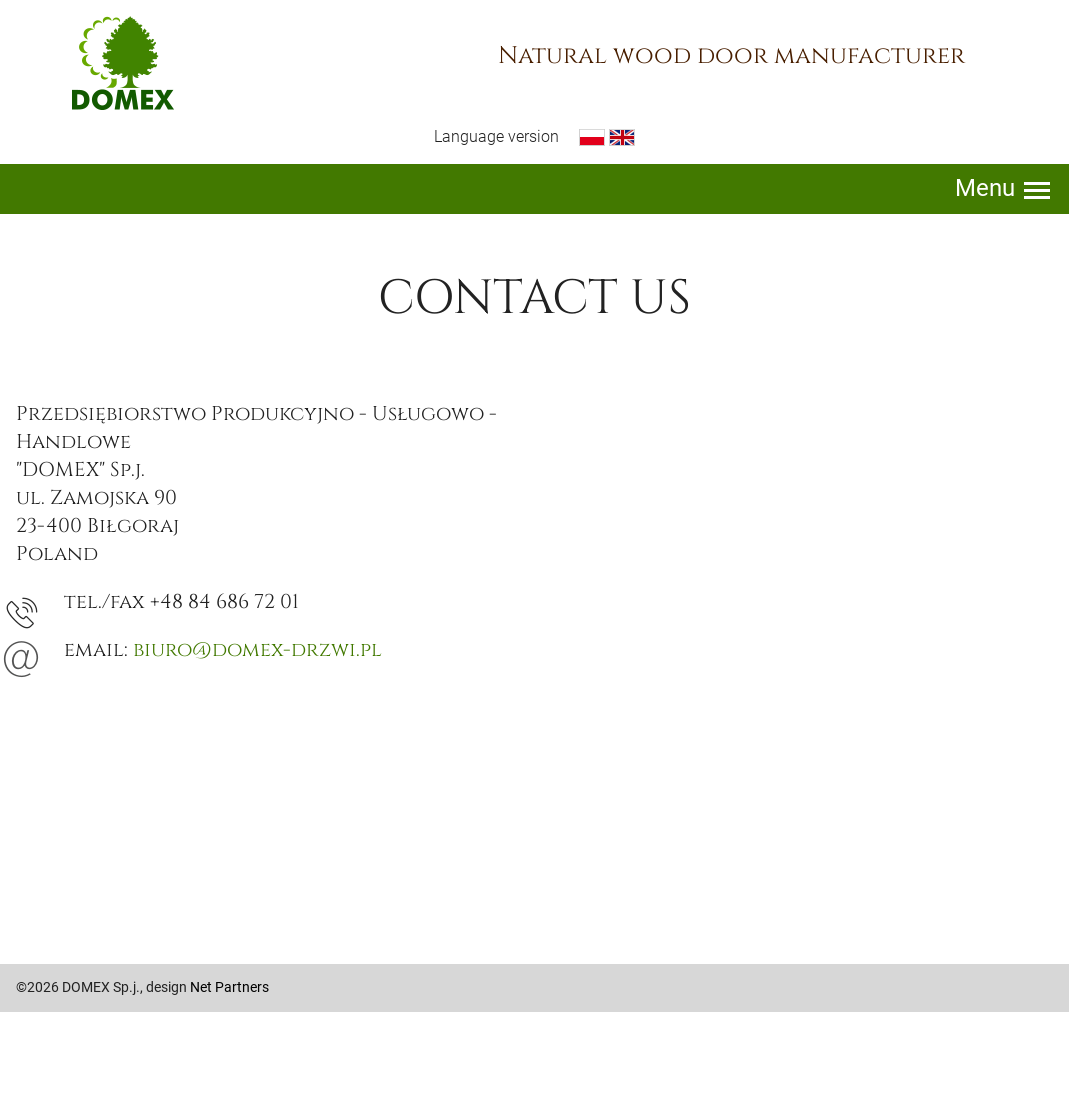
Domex (123, 63)
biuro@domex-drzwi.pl (257, 649)
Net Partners (229, 987)
